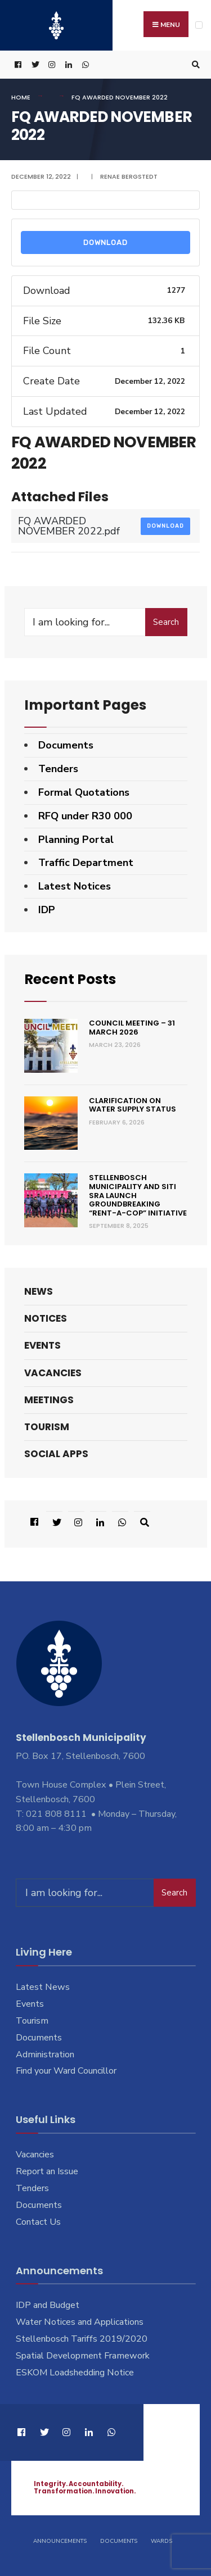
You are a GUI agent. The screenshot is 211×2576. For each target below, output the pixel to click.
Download (105, 242)
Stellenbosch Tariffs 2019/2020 (81, 2339)
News (38, 1291)
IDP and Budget (47, 2305)
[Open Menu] (199, 25)
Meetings (49, 1400)
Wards (161, 2541)
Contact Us (38, 2222)
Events (42, 1345)
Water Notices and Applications (79, 2322)
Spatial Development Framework (83, 2356)
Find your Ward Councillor (66, 2071)
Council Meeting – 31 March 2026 (132, 1027)
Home (20, 97)
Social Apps (56, 1454)
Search (166, 622)
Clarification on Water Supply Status (132, 1105)
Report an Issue (47, 2171)
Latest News (43, 1987)
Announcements (60, 2541)
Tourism (46, 1427)
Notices (45, 1318)
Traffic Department (85, 862)
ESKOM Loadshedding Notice (75, 2372)
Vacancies (53, 1373)
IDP (46, 910)
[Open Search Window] (194, 65)
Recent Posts (70, 979)
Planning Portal (76, 839)
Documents (65, 745)
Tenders (58, 768)
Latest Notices (74, 886)
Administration (45, 2054)
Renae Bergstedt (129, 176)
